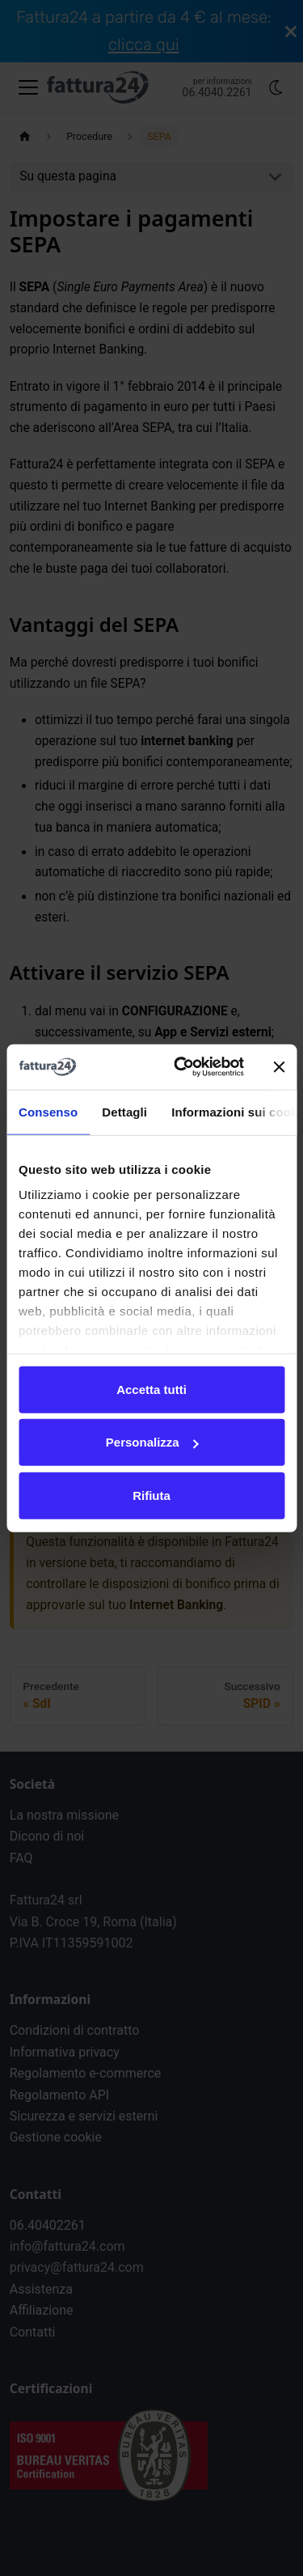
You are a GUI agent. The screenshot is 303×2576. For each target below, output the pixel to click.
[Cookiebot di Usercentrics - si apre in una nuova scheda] (181, 1067)
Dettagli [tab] (124, 1111)
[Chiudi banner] (278, 1067)
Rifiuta (151, 1495)
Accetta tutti (151, 1389)
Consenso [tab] (48, 1111)
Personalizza (152, 1442)
